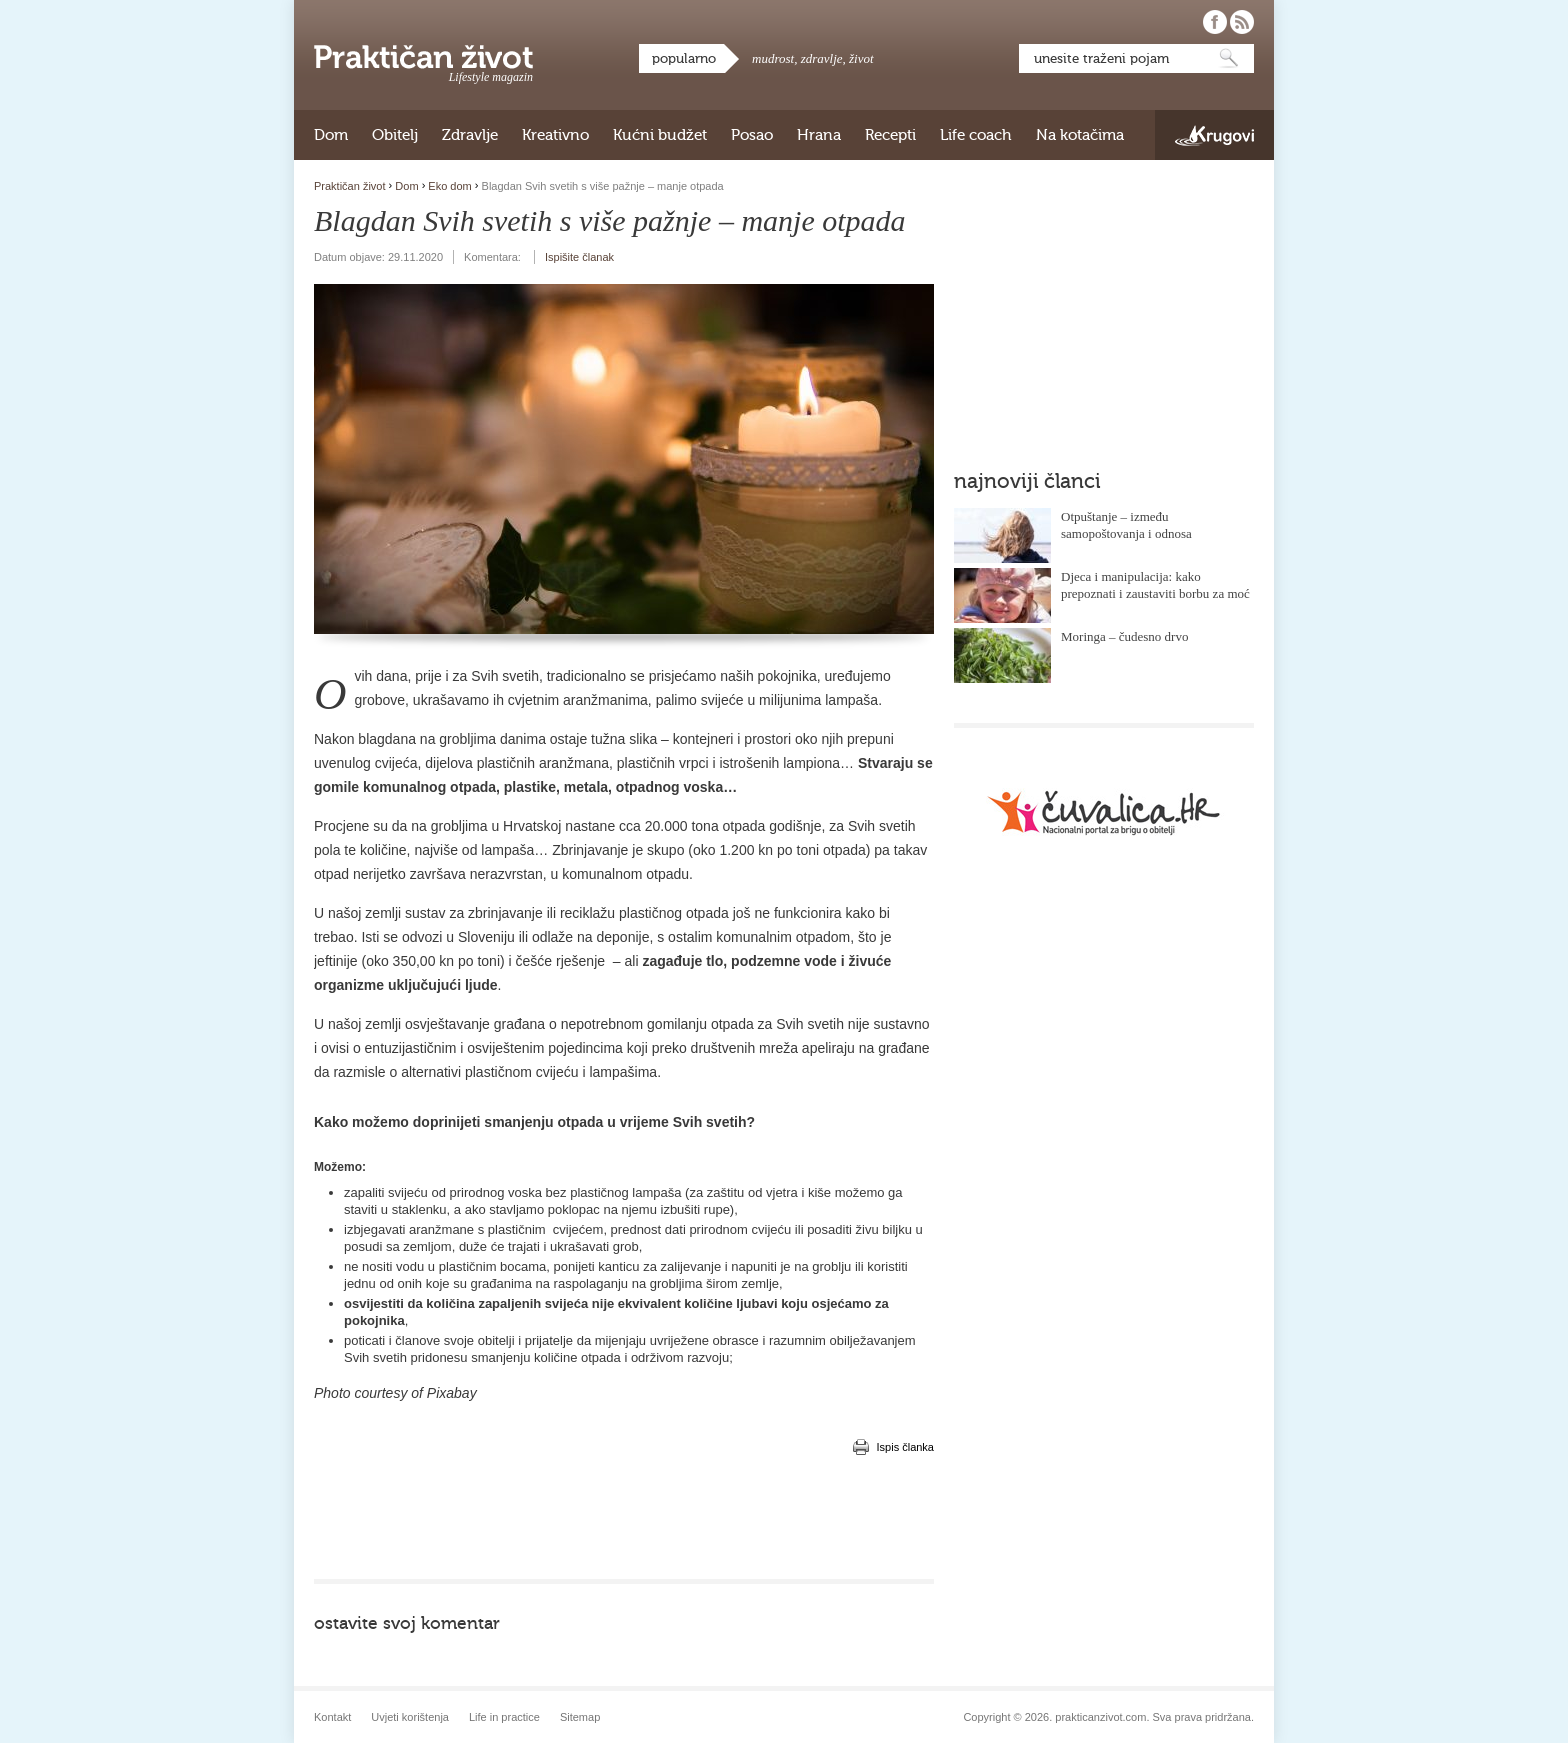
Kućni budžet (660, 135)
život (861, 58)
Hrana (819, 135)
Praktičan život (423, 57)
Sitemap (580, 1717)
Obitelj (395, 135)
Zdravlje (470, 135)
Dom (331, 135)
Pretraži (1229, 58)
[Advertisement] (624, 1519)
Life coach (976, 135)
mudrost (773, 58)
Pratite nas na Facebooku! (1215, 22)
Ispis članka (905, 1447)
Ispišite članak (579, 257)
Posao (752, 135)
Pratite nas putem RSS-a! (1242, 22)
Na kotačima (1080, 135)
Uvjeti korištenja (410, 1717)
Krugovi (1214, 135)
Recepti (890, 135)
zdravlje (822, 58)
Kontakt (332, 1717)
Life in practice (504, 1717)
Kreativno (555, 135)
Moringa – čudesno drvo (1124, 636)
